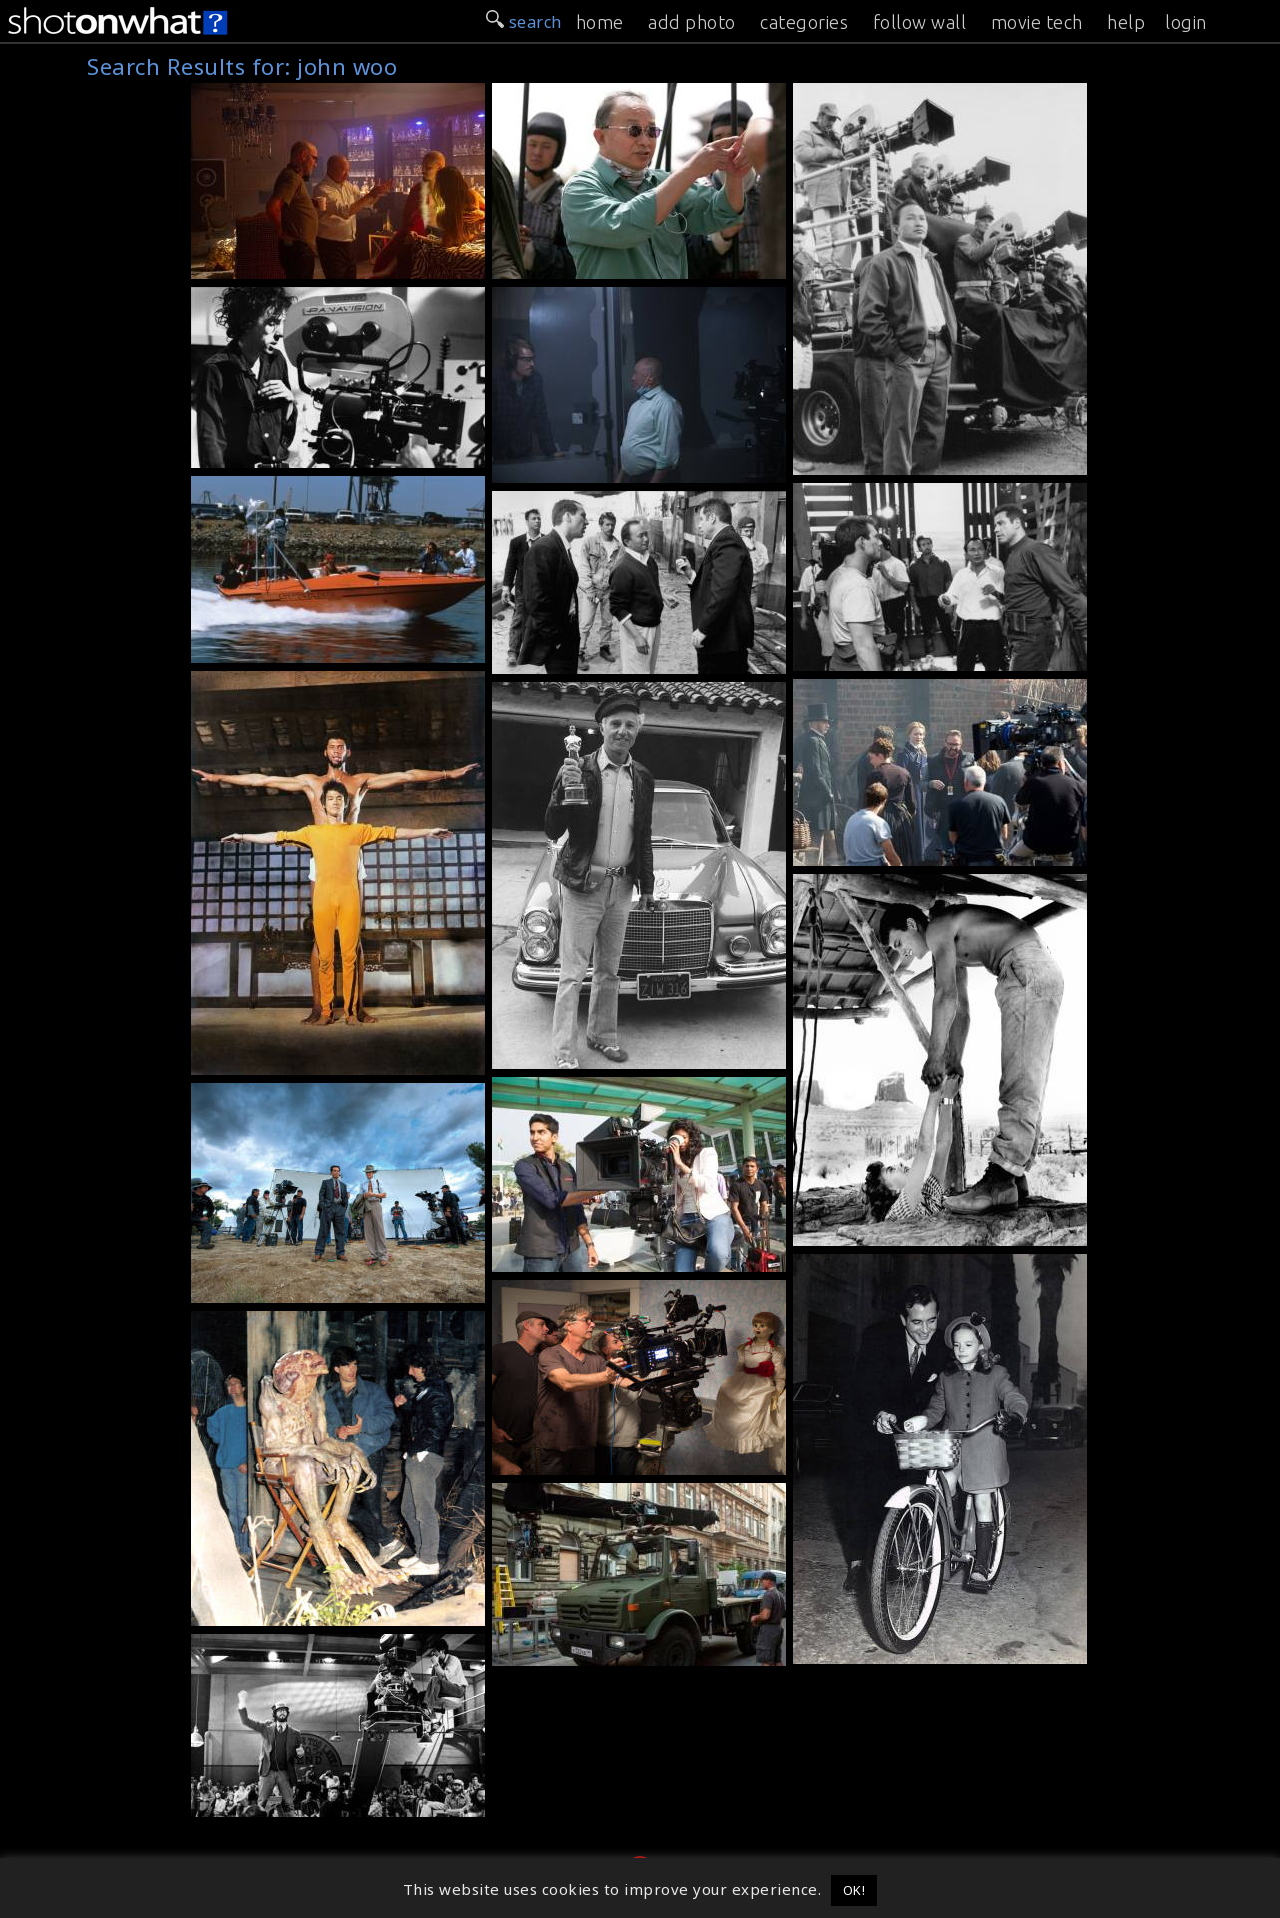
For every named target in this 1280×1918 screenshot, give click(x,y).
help (1126, 22)
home (600, 22)
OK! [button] (854, 1890)
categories (804, 22)
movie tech (1037, 22)
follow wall (920, 22)
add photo (692, 22)
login (1186, 22)
